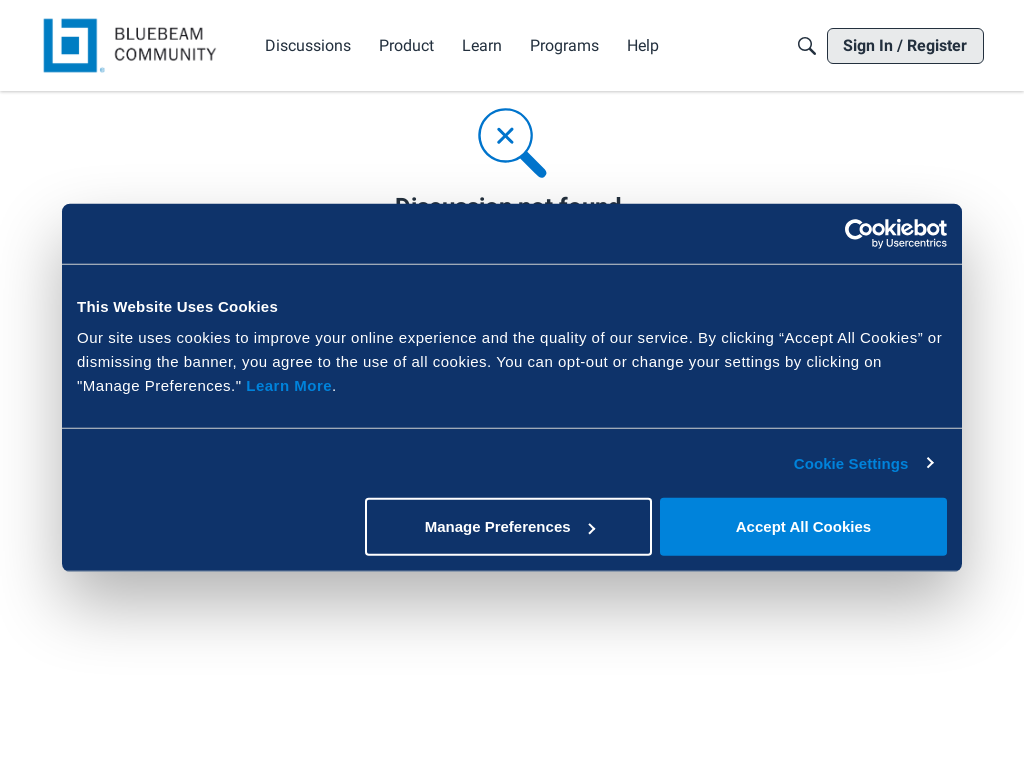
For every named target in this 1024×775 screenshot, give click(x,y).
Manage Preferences (510, 526)
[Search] (807, 46)
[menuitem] (308, 46)
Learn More (289, 385)
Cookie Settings (851, 462)
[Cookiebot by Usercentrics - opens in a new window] (859, 233)
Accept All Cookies (803, 526)
